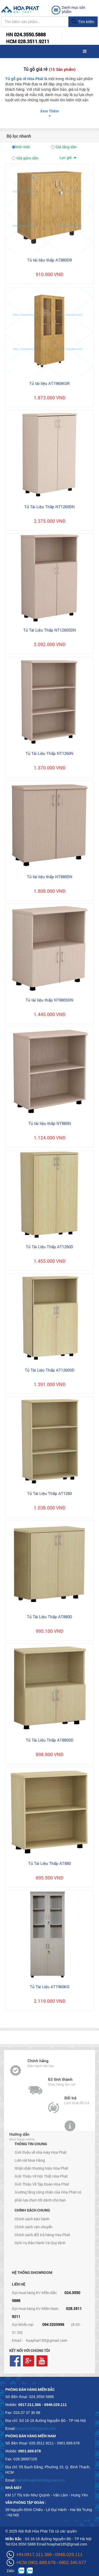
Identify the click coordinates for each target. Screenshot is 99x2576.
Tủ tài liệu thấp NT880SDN (49, 1000)
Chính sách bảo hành (32, 2218)
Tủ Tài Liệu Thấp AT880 (49, 1863)
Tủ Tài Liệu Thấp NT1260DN (49, 506)
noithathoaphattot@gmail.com (40, 2480)
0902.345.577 (72, 2562)
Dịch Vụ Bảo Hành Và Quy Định (40, 2242)
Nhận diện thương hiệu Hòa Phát (41, 2168)
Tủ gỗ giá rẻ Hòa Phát (24, 79)
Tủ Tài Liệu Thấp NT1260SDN (49, 630)
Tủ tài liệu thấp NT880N (49, 1123)
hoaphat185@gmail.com (46, 2340)
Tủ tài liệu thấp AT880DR (49, 260)
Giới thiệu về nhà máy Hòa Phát (41, 2152)
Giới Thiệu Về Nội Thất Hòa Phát (41, 2176)
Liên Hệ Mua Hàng (30, 2160)
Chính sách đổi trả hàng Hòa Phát (42, 2234)
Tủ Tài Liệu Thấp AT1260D (49, 1246)
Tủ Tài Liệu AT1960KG (49, 1986)
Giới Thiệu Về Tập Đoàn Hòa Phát (42, 2184)
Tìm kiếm (82, 22)
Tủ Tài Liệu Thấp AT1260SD (49, 1370)
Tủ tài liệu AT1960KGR (49, 383)
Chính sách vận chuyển (34, 2226)
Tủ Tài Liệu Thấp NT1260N (49, 753)
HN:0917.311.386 (34, 2554)
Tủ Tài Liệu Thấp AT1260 (49, 1493)
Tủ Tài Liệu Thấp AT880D (49, 1616)
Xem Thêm (49, 111)
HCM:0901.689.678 (36, 2562)
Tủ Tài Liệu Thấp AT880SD (49, 1740)
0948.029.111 (69, 2554)
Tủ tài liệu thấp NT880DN (49, 876)
